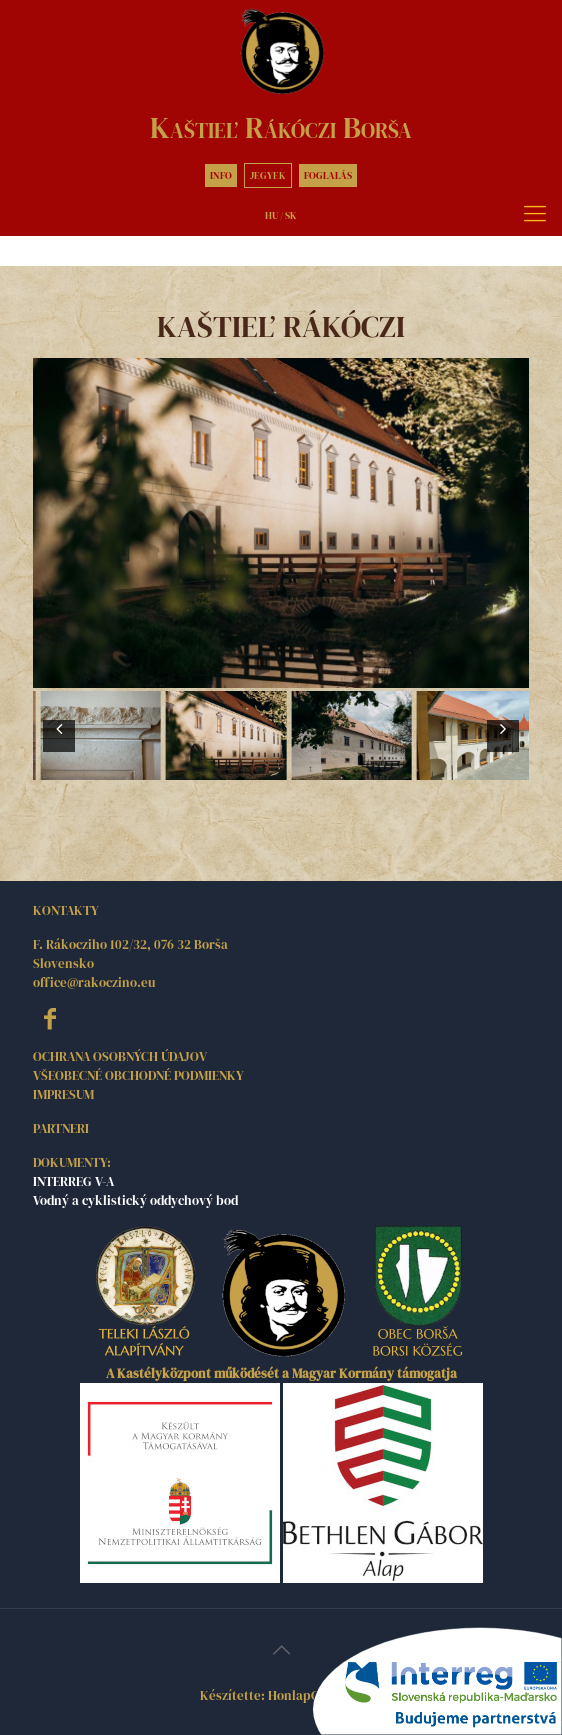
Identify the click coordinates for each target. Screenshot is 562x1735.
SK (291, 215)
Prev (59, 748)
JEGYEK (268, 175)
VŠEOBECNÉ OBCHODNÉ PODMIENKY (138, 1075)
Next (503, 748)
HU (271, 215)
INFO (221, 175)
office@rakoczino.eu (94, 982)
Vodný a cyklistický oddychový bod (135, 1200)
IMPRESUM (63, 1094)
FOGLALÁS (328, 175)
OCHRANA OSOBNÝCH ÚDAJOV (120, 1056)
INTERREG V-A (73, 1181)
